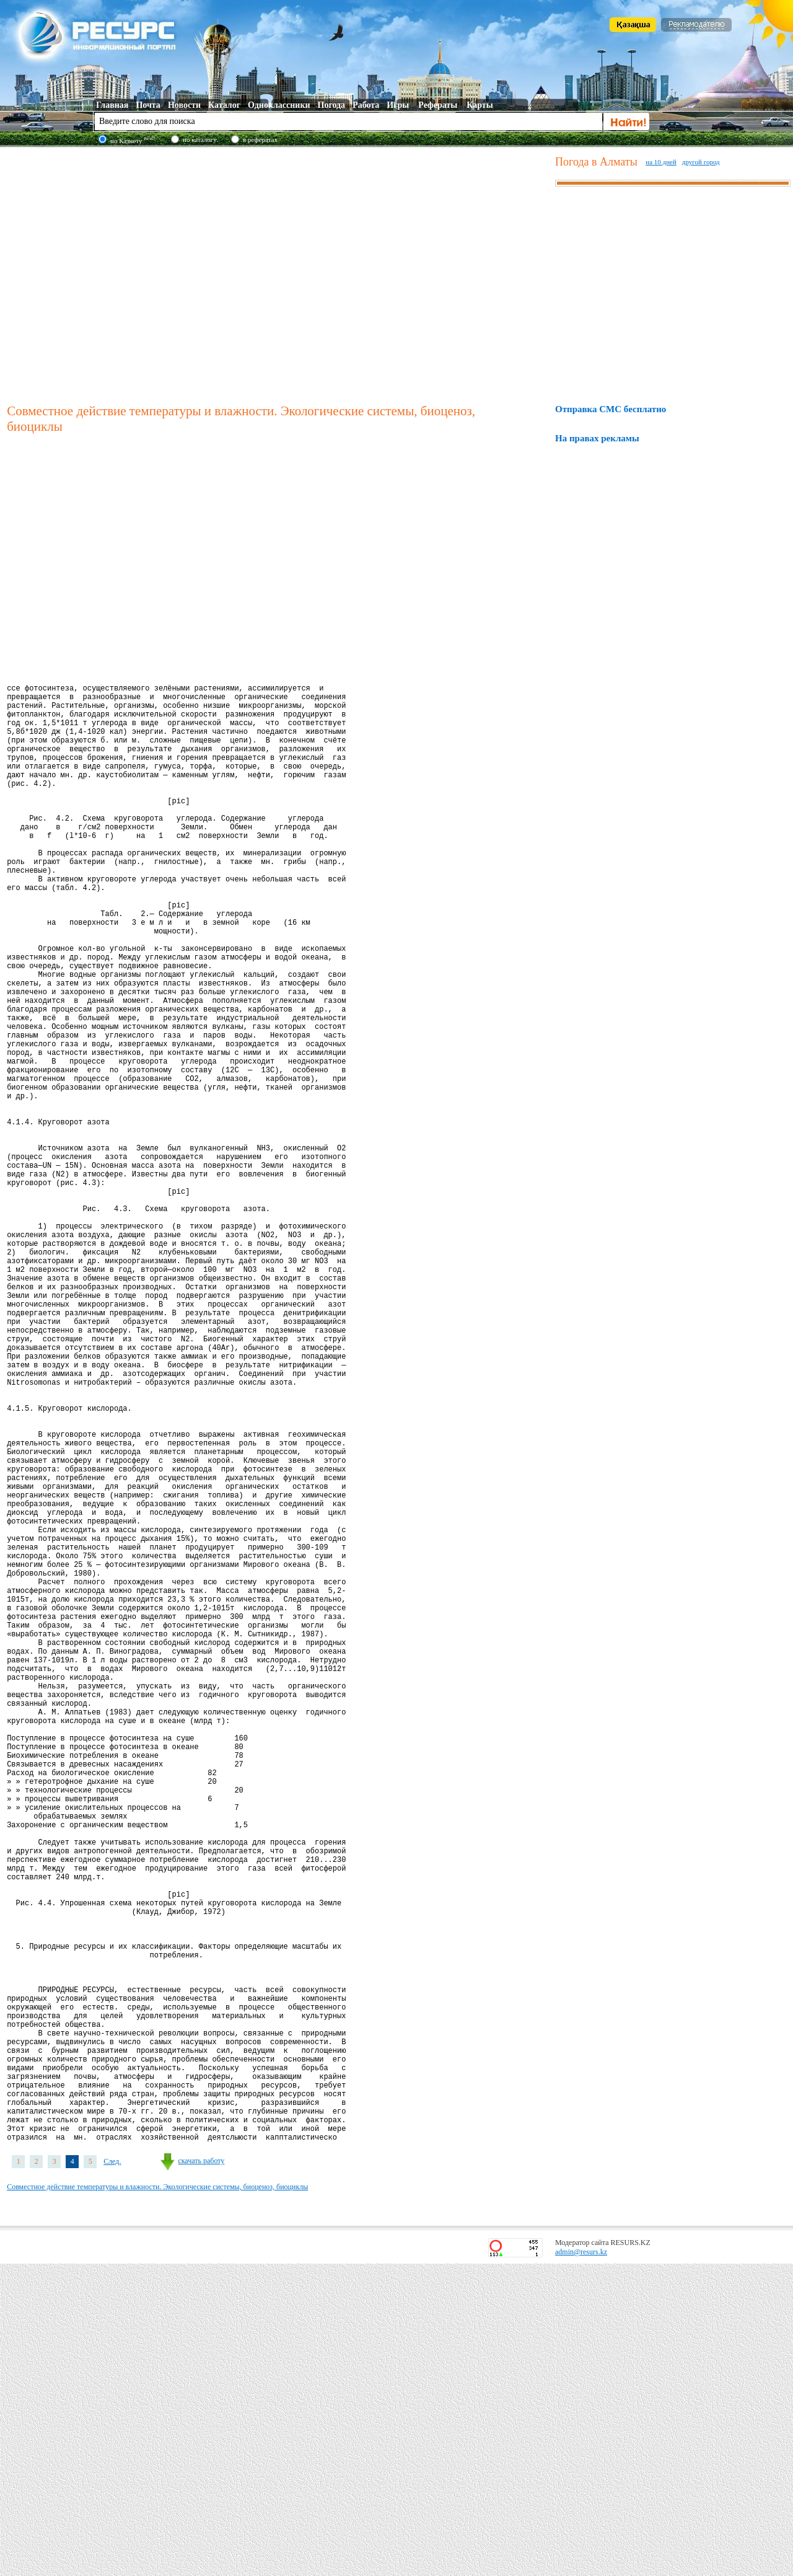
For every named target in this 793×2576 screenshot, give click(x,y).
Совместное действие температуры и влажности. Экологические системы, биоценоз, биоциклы (157, 2499)
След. (112, 2473)
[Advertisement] (116, 273)
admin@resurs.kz (581, 2564)
